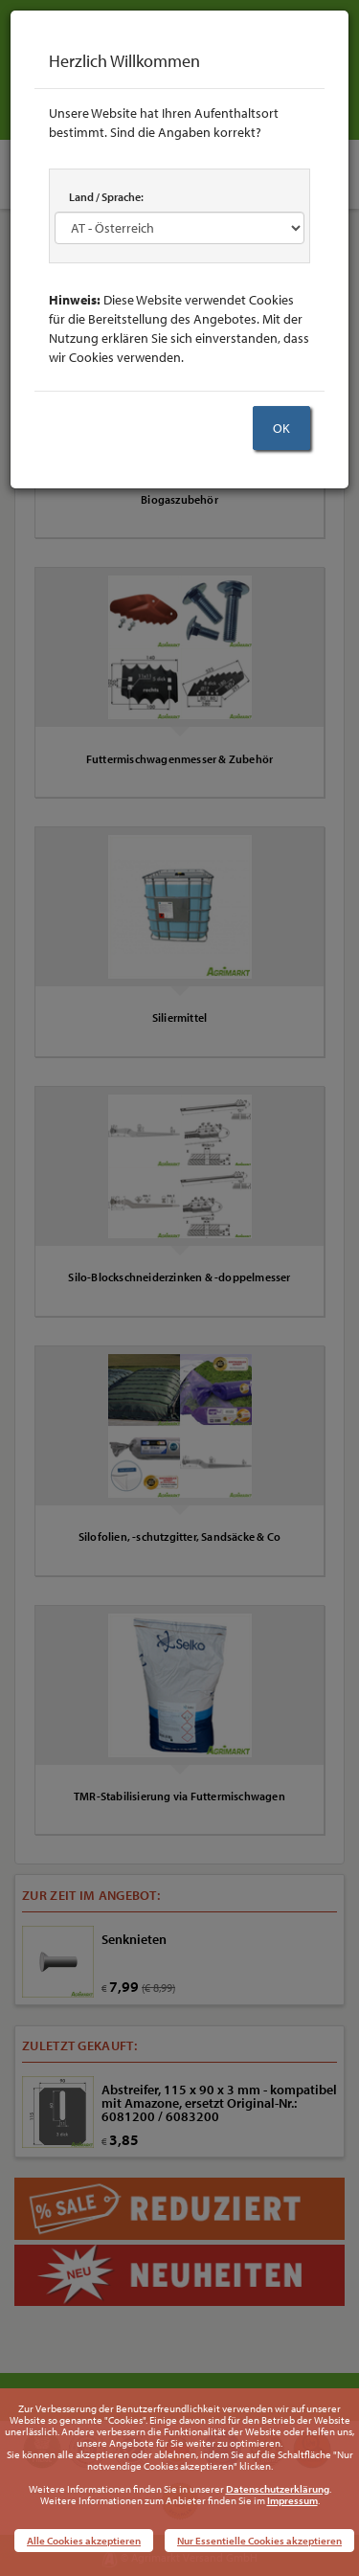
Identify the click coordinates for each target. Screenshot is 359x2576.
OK (281, 428)
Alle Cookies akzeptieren (84, 2540)
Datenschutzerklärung (277, 2489)
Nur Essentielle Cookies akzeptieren (259, 2540)
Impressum (292, 2500)
